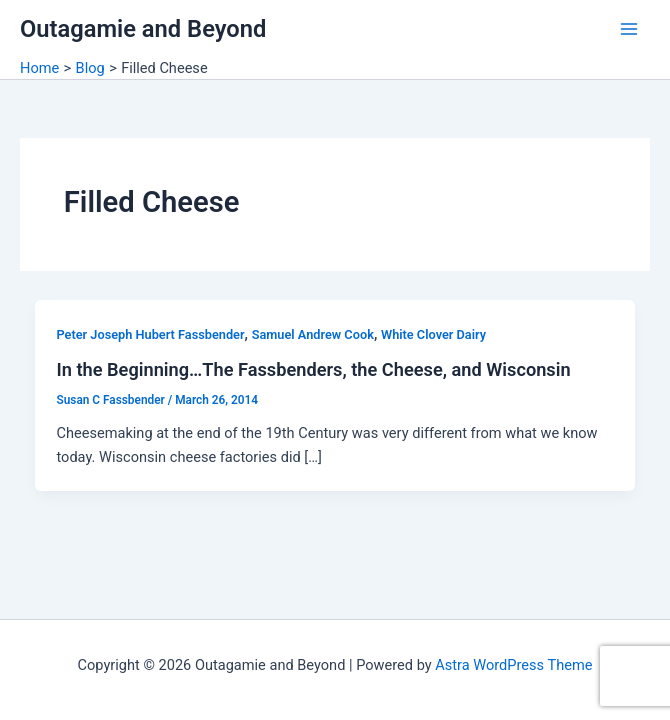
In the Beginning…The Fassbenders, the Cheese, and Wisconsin (313, 369)
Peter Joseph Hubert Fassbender (150, 334)
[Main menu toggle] (629, 29)
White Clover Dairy (433, 334)
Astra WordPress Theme (513, 665)
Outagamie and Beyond (143, 29)
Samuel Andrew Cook (313, 334)
